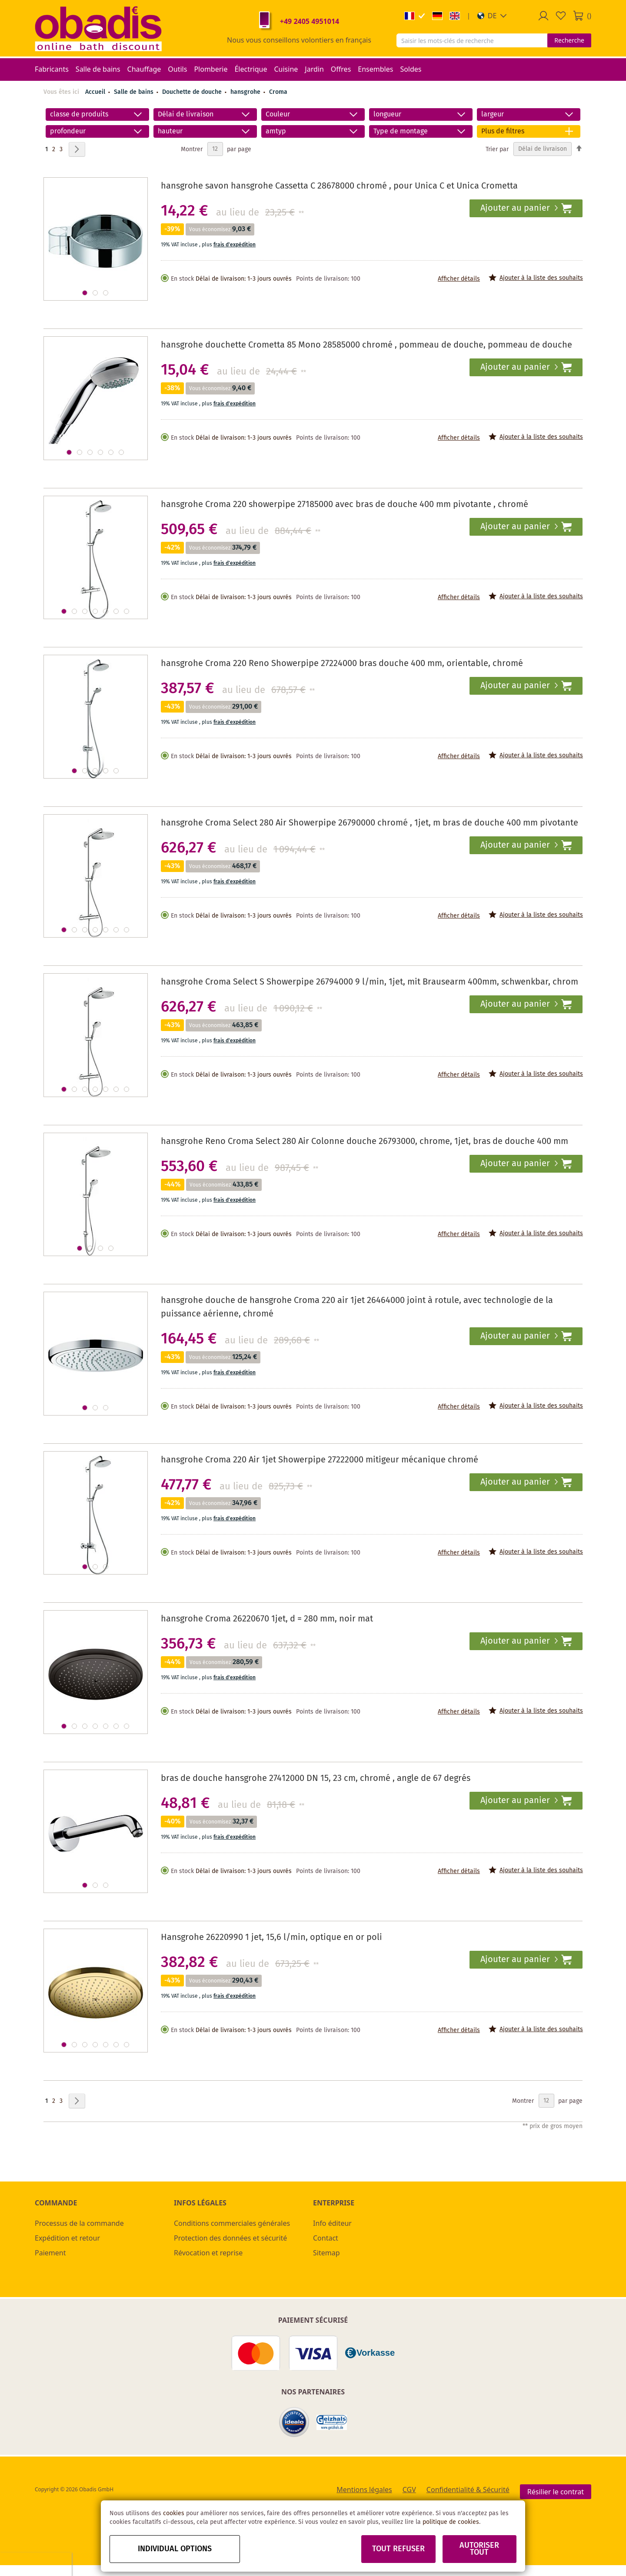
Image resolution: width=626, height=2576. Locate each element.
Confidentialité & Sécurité (467, 2489)
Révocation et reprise (208, 2253)
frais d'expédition (234, 245)
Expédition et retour (67, 2238)
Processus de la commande (79, 2223)
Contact (325, 2238)
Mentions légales (364, 2489)
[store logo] (98, 28)
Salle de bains (134, 92)
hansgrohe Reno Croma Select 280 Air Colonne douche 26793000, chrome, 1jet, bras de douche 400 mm (364, 1141)
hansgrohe (246, 92)
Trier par (497, 149)
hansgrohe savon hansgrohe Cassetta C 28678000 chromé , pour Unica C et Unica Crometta (339, 186)
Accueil (95, 92)
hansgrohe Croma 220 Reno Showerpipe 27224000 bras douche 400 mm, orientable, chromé (342, 663)
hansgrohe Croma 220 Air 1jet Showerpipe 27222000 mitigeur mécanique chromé (319, 1460)
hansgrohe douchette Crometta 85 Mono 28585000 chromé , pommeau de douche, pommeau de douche (366, 345)
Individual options (175, 2549)
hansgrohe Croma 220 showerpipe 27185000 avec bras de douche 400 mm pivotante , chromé (344, 504)
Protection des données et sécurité (230, 2238)
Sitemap (326, 2253)
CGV (409, 2489)
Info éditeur (332, 2223)
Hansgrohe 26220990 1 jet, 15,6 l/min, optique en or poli (271, 1937)
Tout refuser (398, 2549)
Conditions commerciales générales (232, 2223)
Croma (278, 92)
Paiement (50, 2253)
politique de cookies (451, 2522)
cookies (173, 2513)
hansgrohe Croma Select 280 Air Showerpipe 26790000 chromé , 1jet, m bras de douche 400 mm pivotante (369, 823)
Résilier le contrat (555, 2491)
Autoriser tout (479, 2549)
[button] (492, 15)
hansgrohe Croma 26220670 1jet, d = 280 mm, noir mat (267, 1619)
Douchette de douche (192, 92)
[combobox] (471, 40)
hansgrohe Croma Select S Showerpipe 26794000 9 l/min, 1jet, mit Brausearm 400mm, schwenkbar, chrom (369, 982)
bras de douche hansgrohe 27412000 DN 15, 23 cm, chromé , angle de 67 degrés (315, 1778)
